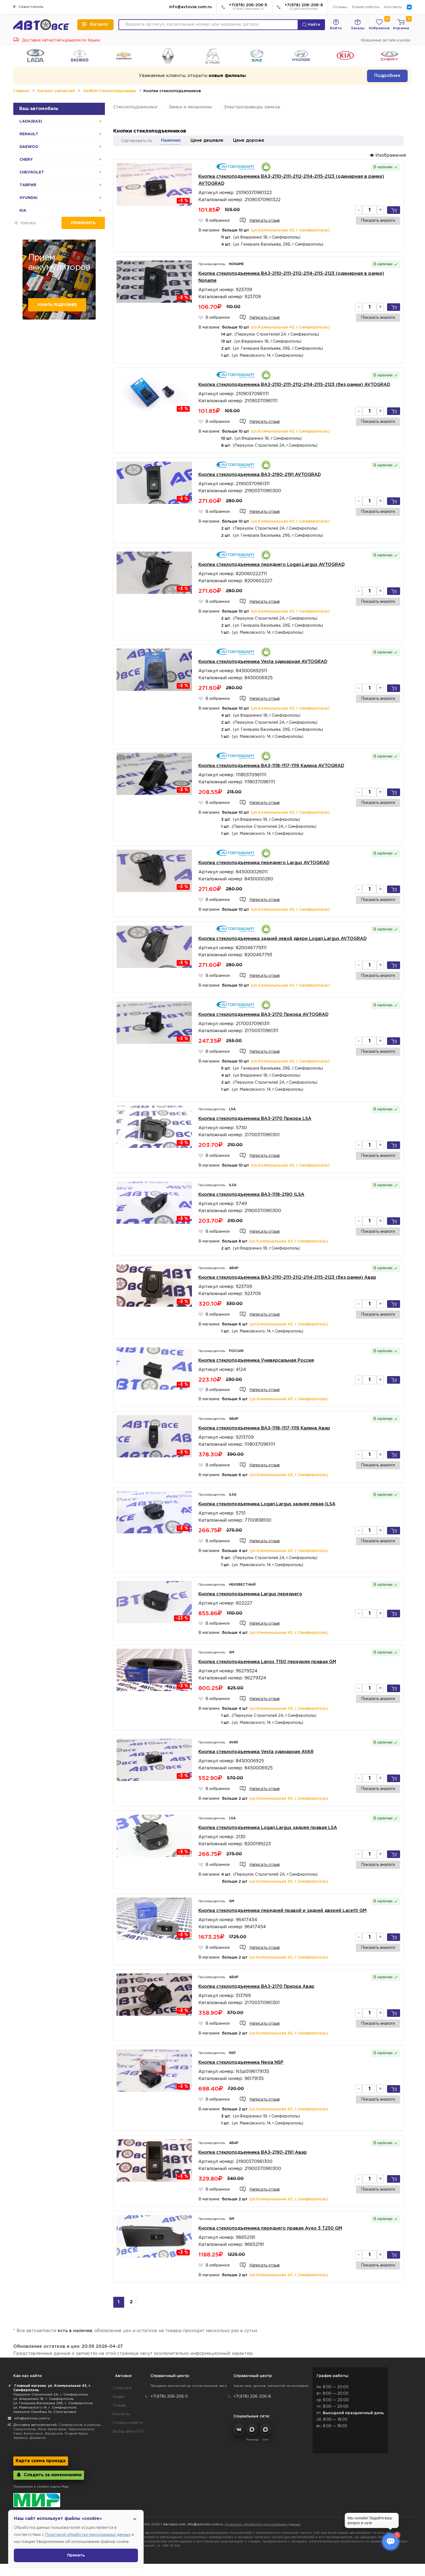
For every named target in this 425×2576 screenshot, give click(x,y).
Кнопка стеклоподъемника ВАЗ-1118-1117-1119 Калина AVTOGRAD (271, 766)
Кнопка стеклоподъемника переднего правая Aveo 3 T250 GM (270, 2228)
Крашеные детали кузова (385, 40)
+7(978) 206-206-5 (248, 7)
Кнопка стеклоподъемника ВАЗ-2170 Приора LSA (254, 1119)
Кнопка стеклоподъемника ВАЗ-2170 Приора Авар (256, 1987)
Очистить (28, 223)
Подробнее (387, 76)
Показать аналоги (378, 220)
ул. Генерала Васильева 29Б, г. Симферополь (53, 2403)
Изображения (388, 155)
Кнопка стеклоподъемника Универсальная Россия (256, 1360)
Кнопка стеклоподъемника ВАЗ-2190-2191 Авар (252, 2152)
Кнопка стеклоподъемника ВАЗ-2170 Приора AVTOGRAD (263, 1015)
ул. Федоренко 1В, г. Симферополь (43, 2398)
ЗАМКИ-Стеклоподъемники (109, 91)
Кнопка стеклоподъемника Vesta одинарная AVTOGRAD (262, 662)
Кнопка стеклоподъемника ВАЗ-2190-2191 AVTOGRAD (259, 475)
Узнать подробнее (57, 305)
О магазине (122, 2388)
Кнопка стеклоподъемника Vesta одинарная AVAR (256, 1752)
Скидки (118, 2396)
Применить (83, 223)
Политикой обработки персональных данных (88, 2534)
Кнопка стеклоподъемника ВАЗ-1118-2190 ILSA (251, 1195)
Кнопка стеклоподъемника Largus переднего (250, 1594)
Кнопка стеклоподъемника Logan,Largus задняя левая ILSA (267, 1504)
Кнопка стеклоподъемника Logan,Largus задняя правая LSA (267, 1828)
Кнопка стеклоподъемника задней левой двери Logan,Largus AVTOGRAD (282, 939)
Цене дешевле (207, 141)
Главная (21, 91)
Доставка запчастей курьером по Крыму (56, 40)
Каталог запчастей (56, 91)
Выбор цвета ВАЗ (128, 2431)
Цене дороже (248, 141)
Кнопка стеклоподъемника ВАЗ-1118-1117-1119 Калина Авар (264, 1428)
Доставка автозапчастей (35, 2424)
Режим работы (365, 7)
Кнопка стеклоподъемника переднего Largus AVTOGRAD (264, 863)
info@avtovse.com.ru (190, 7)
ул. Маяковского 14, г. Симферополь (44, 2407)
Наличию (171, 141)
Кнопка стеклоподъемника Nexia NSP (241, 2062)
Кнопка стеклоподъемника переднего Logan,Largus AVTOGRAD (271, 565)
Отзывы (340, 7)
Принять (76, 2555)
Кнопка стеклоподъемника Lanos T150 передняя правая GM (267, 1662)
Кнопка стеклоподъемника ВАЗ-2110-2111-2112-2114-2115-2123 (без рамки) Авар (287, 1278)
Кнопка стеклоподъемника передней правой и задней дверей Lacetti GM (282, 1911)
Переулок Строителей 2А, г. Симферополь (50, 2394)
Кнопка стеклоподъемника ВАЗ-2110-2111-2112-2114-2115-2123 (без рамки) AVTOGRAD (294, 385)
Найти (311, 24)
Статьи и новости (127, 2422)
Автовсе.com (174, 2524)
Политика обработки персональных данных (263, 2524)
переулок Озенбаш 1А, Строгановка (44, 2411)
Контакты (393, 7)
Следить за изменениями (49, 2474)
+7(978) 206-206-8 (304, 7)
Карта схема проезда (41, 2461)
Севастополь (28, 6)
